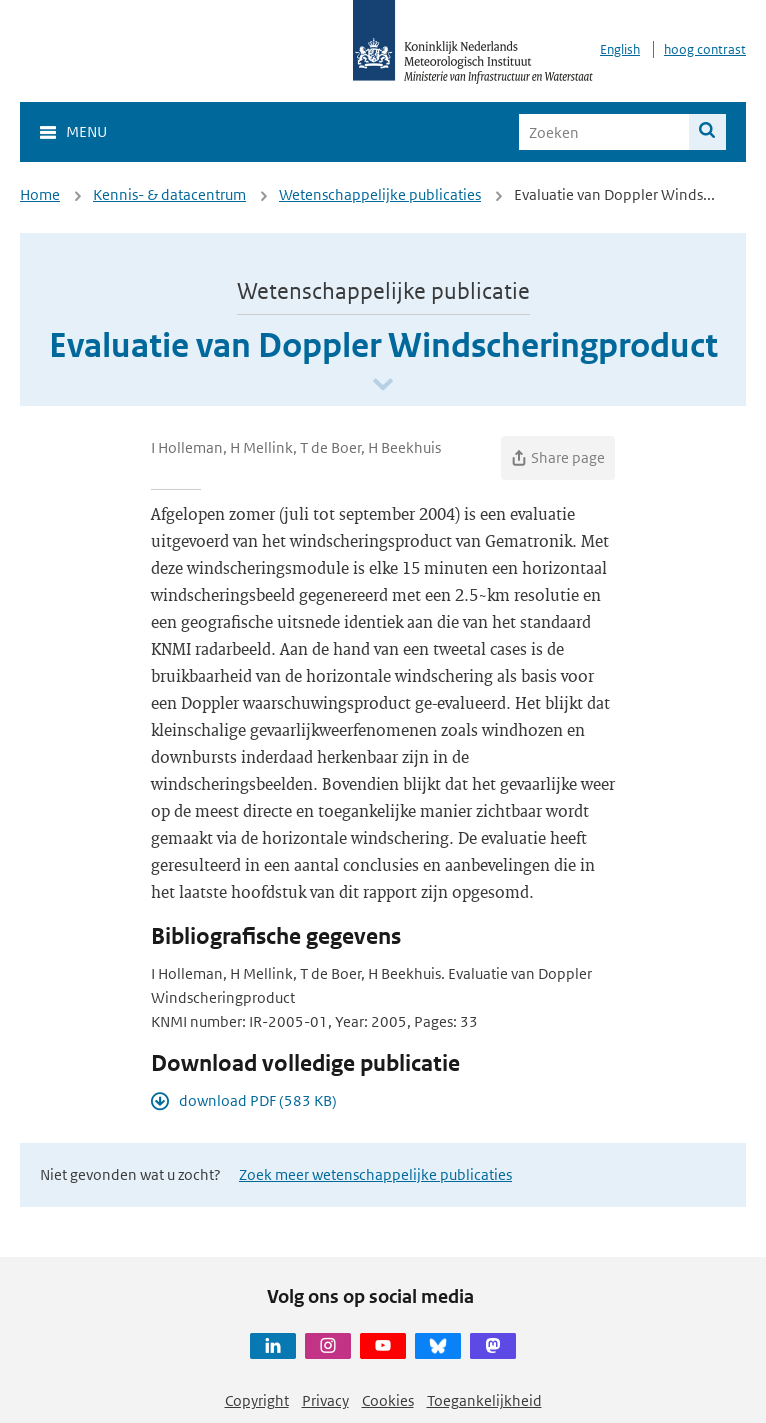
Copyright (257, 1400)
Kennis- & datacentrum (169, 194)
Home (40, 194)
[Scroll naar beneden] (383, 385)
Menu (86, 131)
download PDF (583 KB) (258, 1100)
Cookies (388, 1400)
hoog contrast (705, 49)
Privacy (325, 1400)
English (620, 49)
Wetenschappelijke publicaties (380, 194)
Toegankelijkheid (484, 1400)
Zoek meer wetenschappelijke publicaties (375, 1174)
